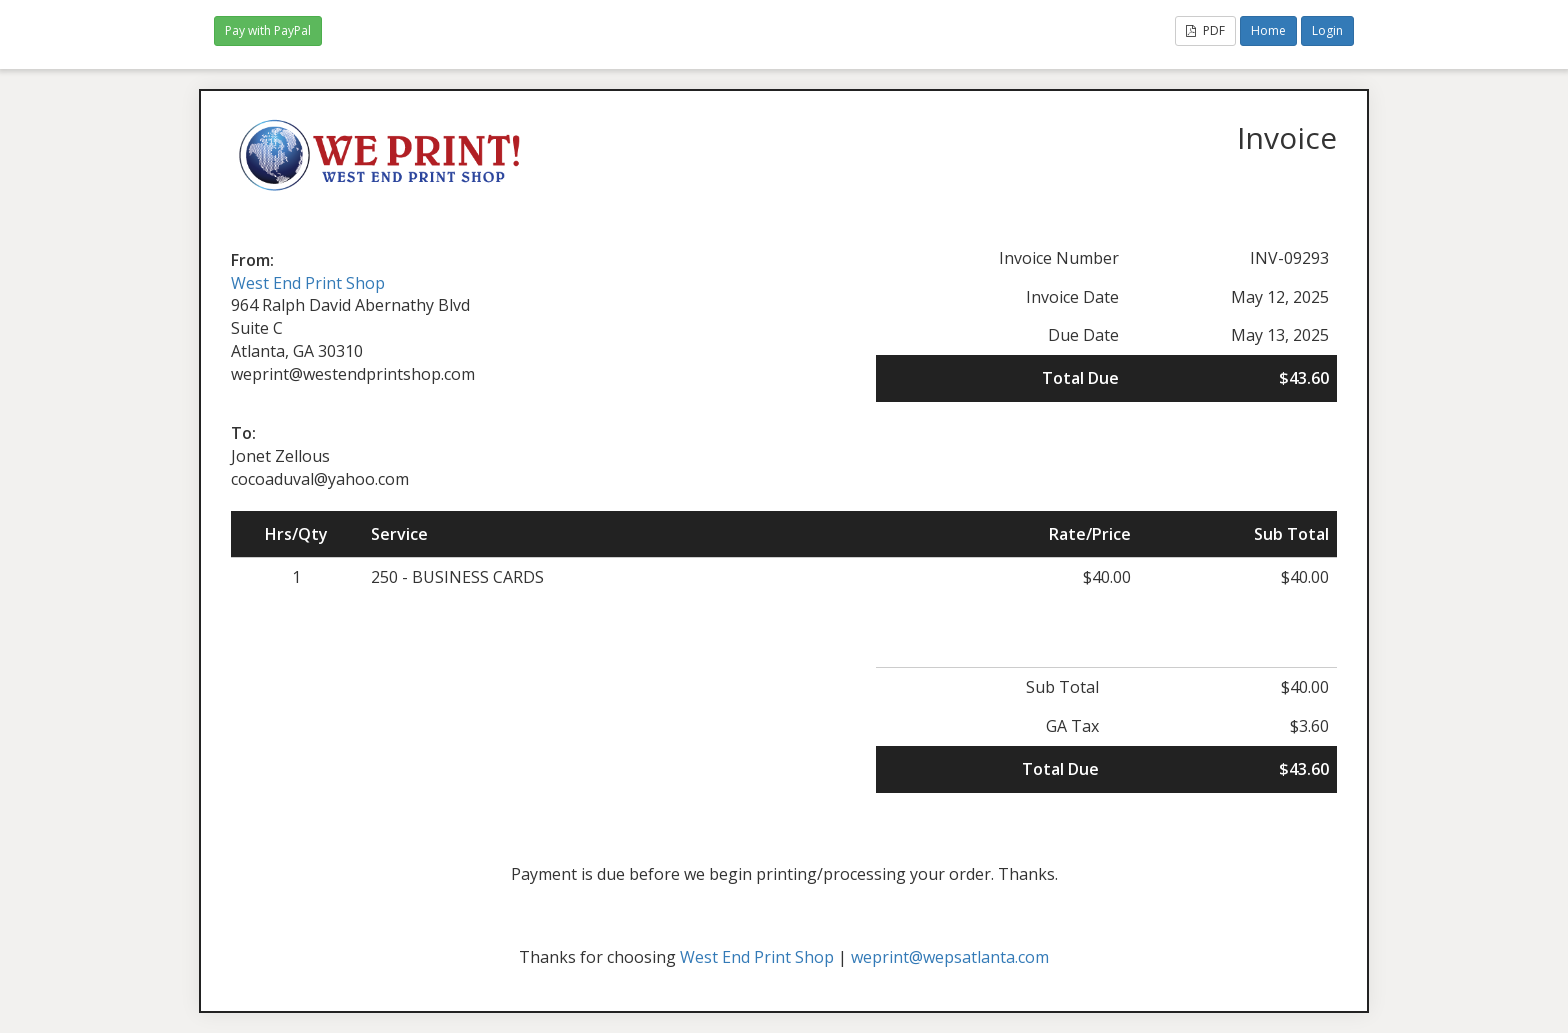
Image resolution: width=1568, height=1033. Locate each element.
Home (1268, 30)
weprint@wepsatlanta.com (950, 957)
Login (1327, 30)
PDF (1205, 30)
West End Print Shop (308, 283)
